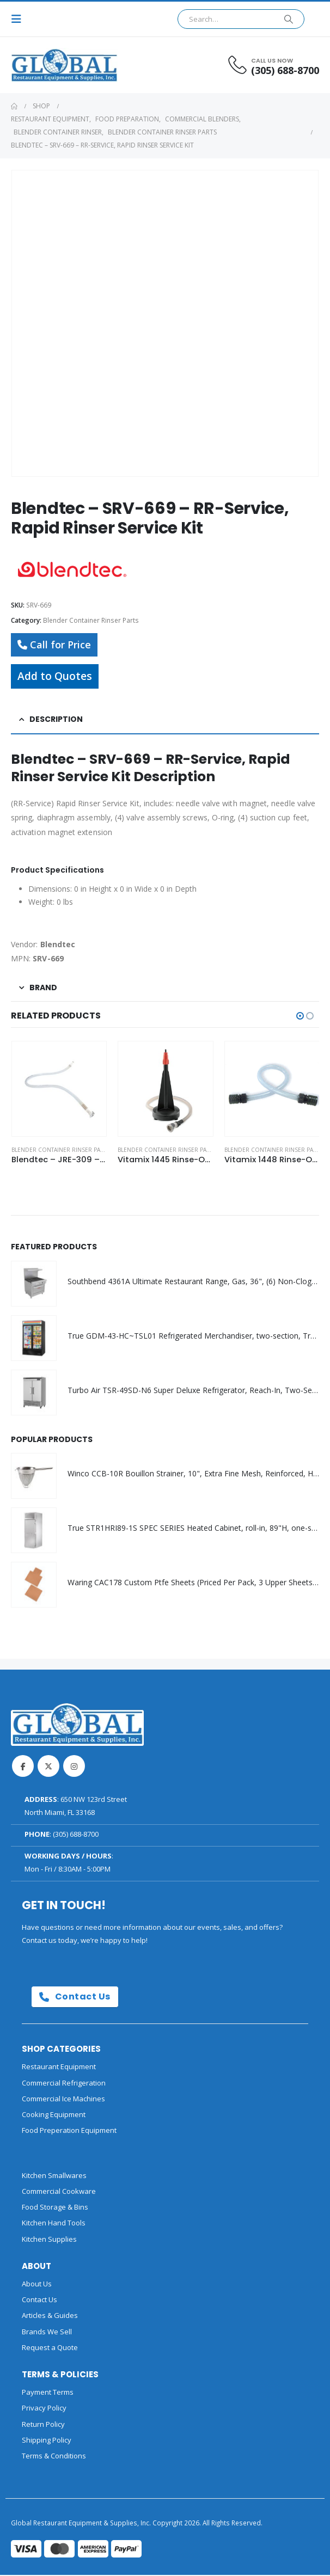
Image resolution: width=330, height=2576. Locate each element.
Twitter (48, 1767)
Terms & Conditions (54, 2457)
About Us (37, 2284)
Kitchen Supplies (49, 2239)
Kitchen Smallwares (54, 2176)
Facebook (23, 1767)
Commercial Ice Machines (63, 2099)
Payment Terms (48, 2393)
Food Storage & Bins (55, 2208)
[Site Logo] (41, 65)
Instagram (74, 1767)
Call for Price (54, 644)
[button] (19, 19)
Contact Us (75, 1997)
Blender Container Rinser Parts (91, 620)
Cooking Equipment (53, 2115)
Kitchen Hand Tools (53, 2224)
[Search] (288, 19)
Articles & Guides (50, 2316)
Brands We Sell (47, 2332)
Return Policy (43, 2425)
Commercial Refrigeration (64, 2083)
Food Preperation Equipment (69, 2131)
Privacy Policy (44, 2409)
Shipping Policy (46, 2440)
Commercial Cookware (59, 2192)
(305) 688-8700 (76, 1835)
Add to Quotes (54, 675)
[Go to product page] (59, 1088)
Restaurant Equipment (59, 2067)
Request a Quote (50, 2348)
